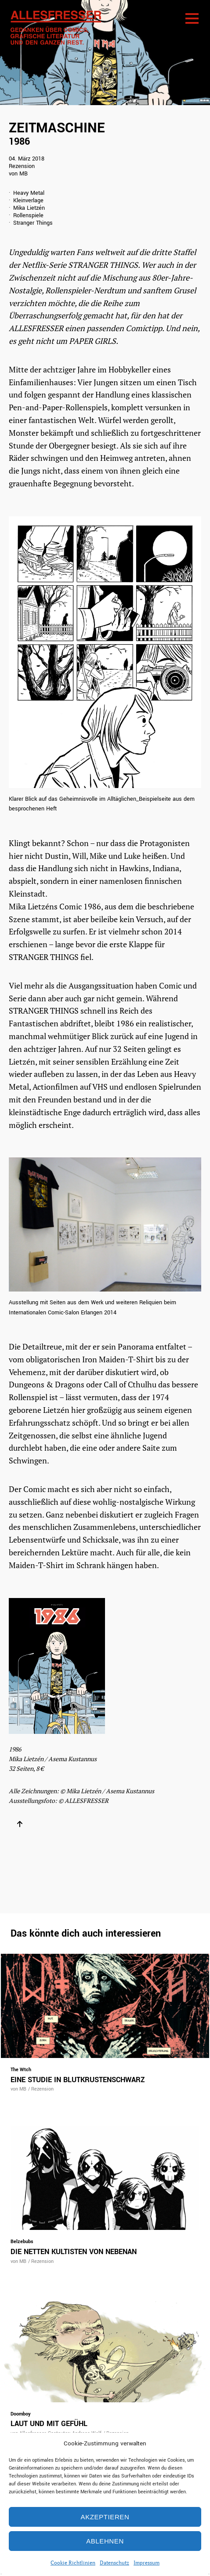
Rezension (22, 166)
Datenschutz (114, 2562)
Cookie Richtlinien (73, 2562)
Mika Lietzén (29, 208)
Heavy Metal (28, 193)
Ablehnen (105, 2541)
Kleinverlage (28, 200)
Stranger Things (33, 223)
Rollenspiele (28, 215)
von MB (18, 174)
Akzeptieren (105, 2517)
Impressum (146, 2562)
